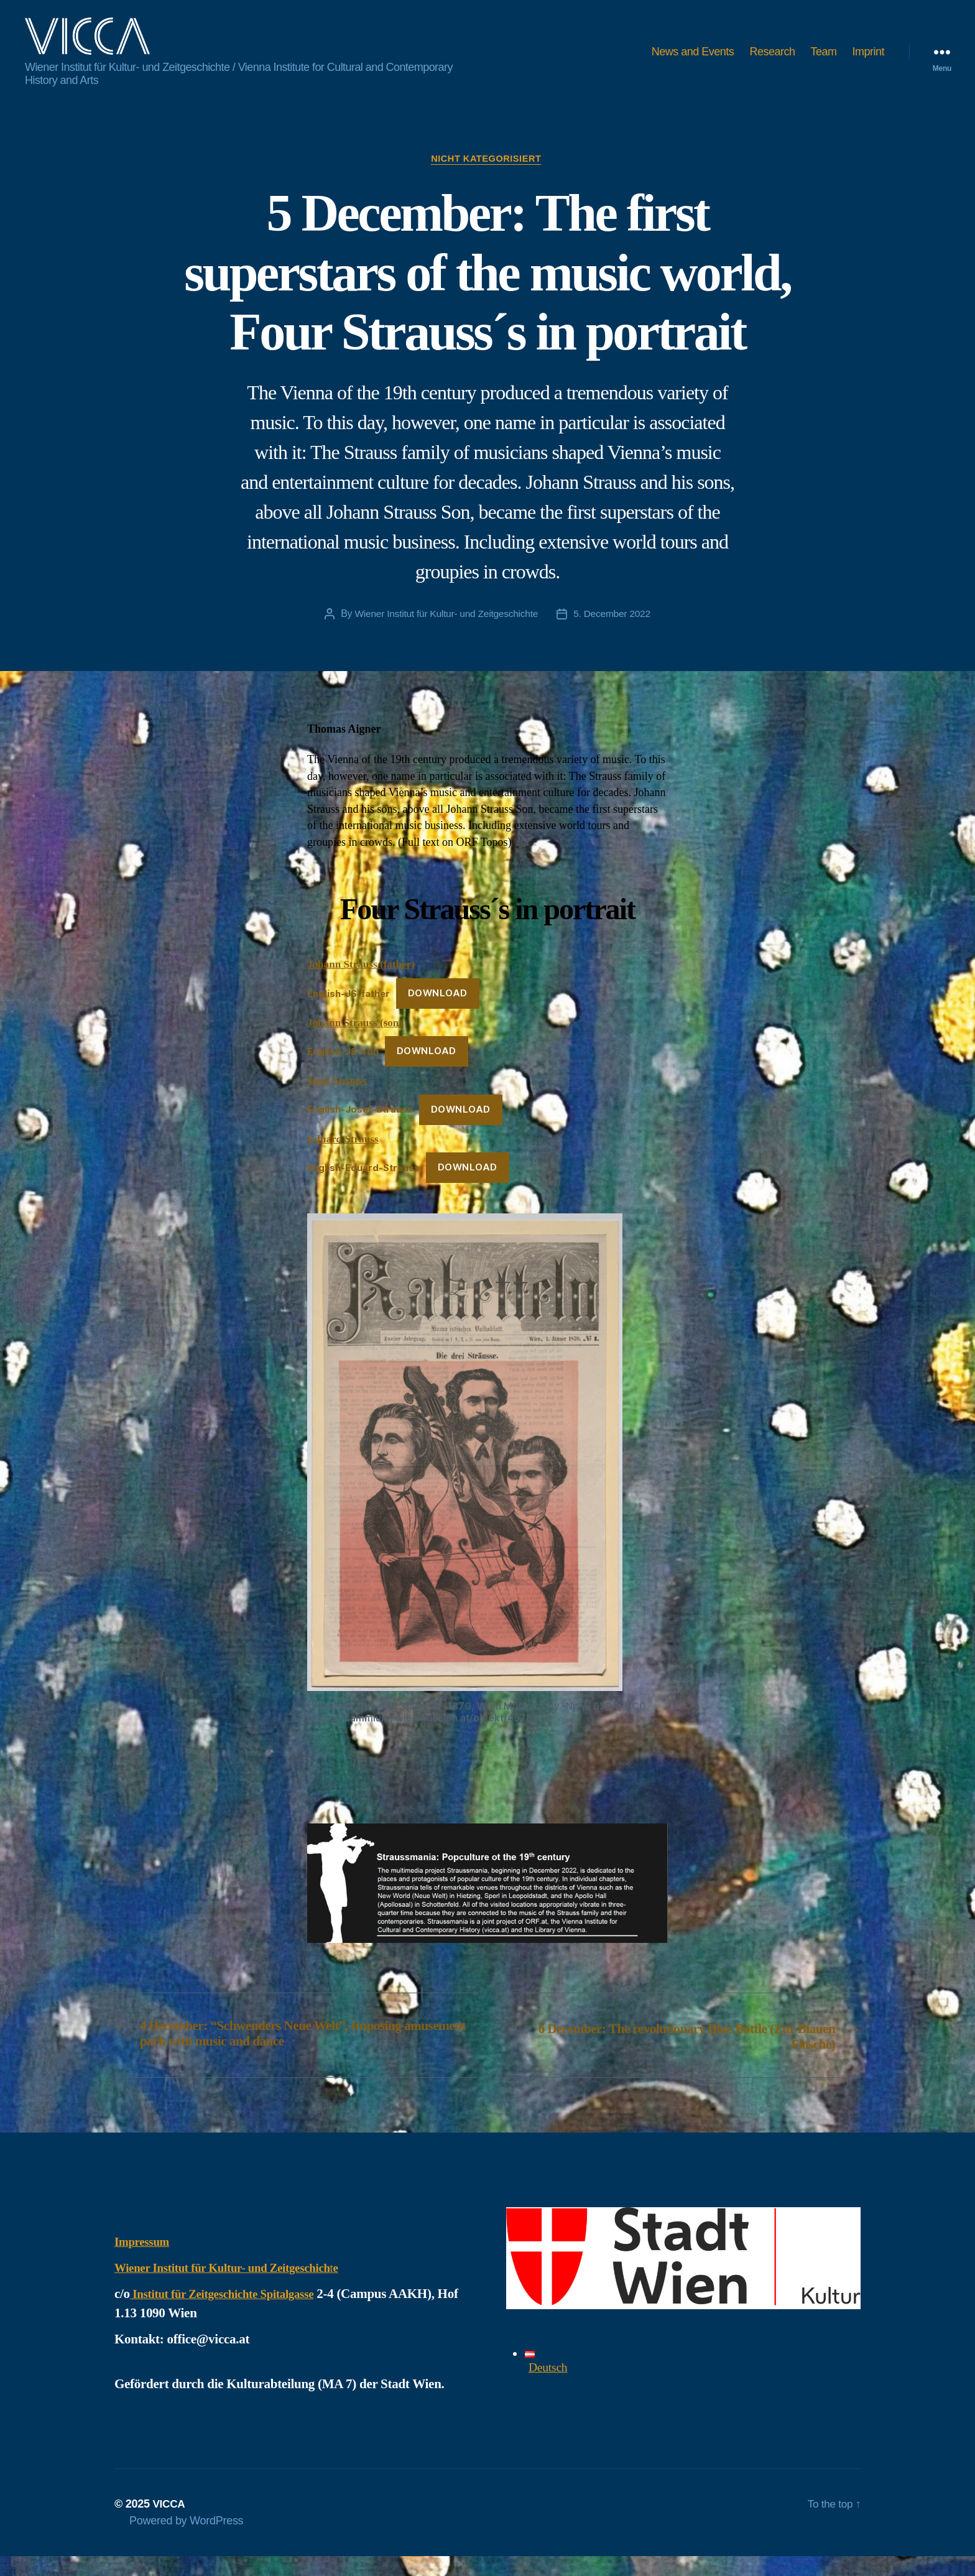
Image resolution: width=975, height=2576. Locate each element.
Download (438, 1013)
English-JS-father (348, 1013)
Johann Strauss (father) (363, 984)
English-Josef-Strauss (360, 1129)
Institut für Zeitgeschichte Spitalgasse (233, 2313)
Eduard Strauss (344, 1158)
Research (772, 61)
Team (823, 61)
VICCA (169, 2524)
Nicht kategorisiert (488, 178)
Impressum (145, 2261)
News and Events (693, 61)
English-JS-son (343, 1072)
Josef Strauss (338, 1101)
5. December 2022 (614, 634)
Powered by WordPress (186, 2540)
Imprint (868, 61)
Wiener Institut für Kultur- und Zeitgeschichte (445, 634)
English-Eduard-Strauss (363, 1187)
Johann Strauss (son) (357, 1042)
